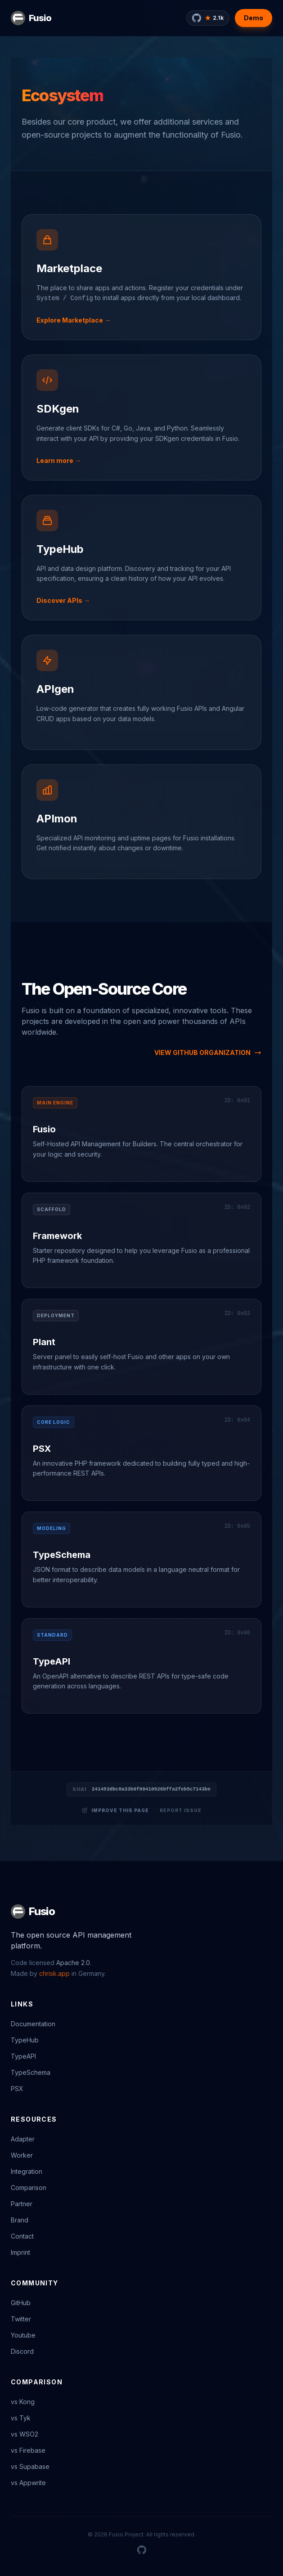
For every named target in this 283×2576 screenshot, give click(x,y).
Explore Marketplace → (73, 320)
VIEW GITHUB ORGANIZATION (207, 1052)
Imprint (20, 2252)
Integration (26, 2171)
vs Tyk (21, 2418)
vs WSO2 (24, 2434)
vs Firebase (28, 2450)
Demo (253, 18)
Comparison (28, 2187)
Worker (22, 2155)
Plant (44, 1342)
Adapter (23, 2139)
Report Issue (181, 1810)
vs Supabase (30, 2466)
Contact (22, 2236)
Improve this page (115, 1810)
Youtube (23, 2335)
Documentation (33, 2024)
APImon (56, 818)
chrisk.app (54, 1973)
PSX (42, 1448)
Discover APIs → (63, 600)
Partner (21, 2204)
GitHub (21, 2303)
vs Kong (23, 2401)
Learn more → (58, 460)
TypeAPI (51, 1661)
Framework (57, 1235)
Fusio (40, 18)
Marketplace (69, 268)
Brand (19, 2220)
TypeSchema (61, 1554)
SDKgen (57, 408)
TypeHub (60, 549)
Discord (22, 2351)
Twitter (21, 2319)
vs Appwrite (28, 2482)
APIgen (55, 689)
